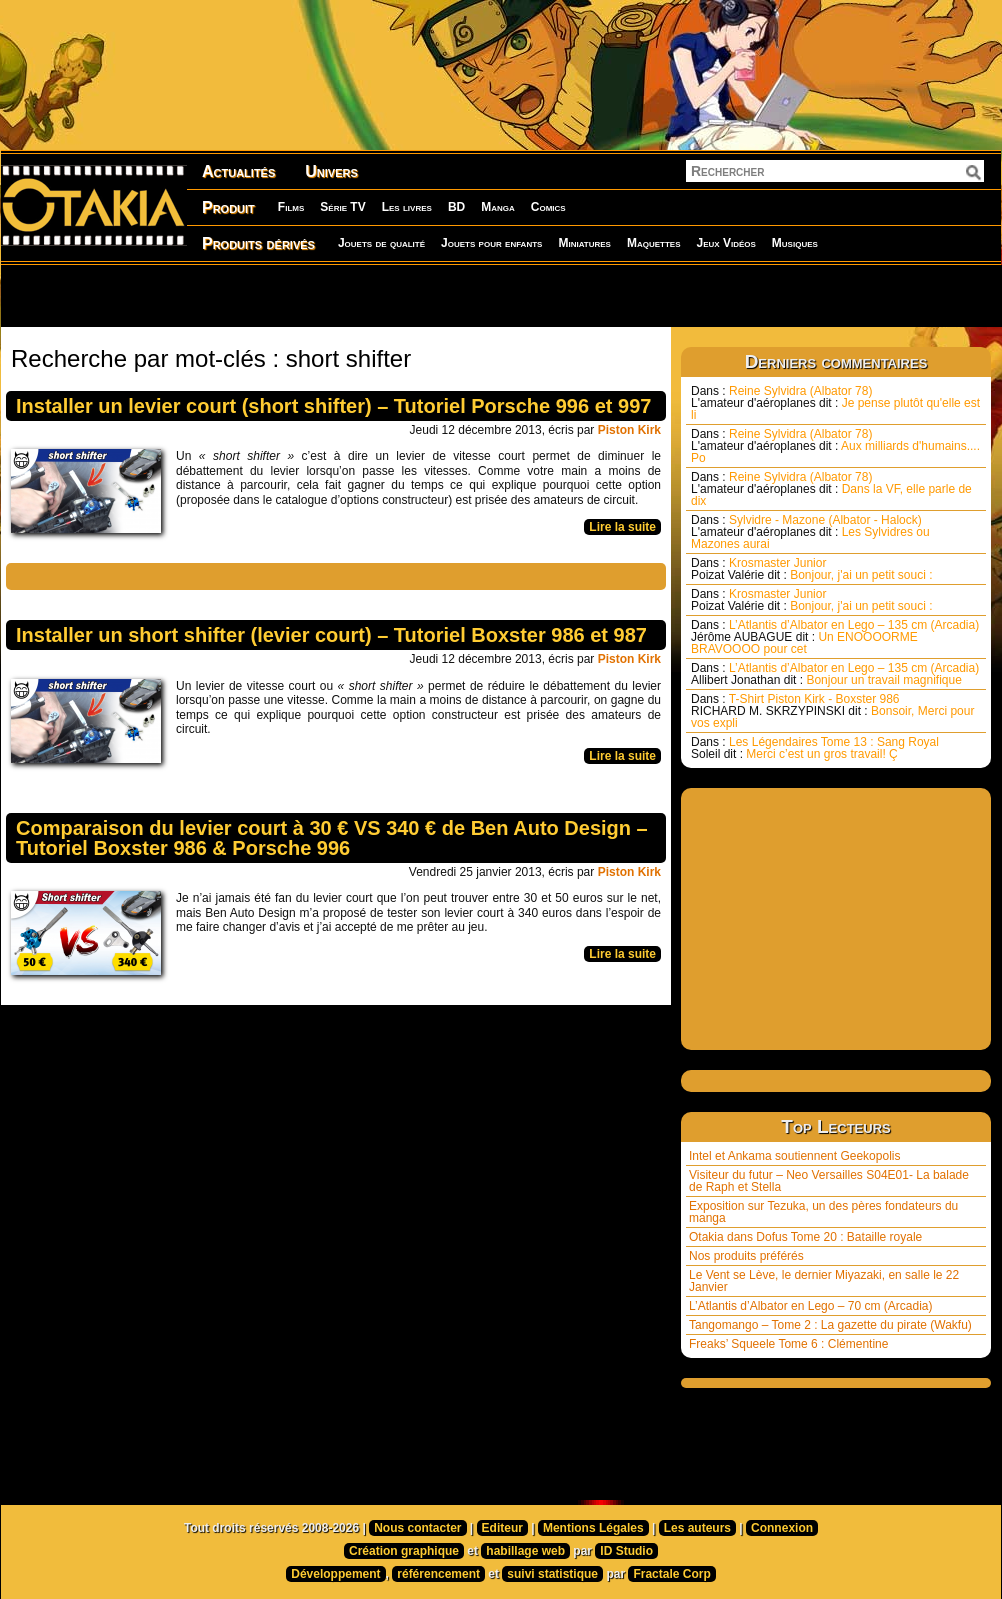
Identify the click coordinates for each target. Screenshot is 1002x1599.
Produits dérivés (258, 243)
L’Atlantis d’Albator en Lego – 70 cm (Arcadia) (810, 1306)
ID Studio (626, 1551)
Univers (331, 171)
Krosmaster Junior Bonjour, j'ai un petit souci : (812, 569)
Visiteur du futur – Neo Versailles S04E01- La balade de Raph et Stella (829, 1181)
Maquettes (654, 243)
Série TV (342, 207)
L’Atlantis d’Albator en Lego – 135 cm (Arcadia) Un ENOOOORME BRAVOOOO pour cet (835, 637)
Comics (548, 207)
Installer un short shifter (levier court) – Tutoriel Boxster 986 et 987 (331, 635)
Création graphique (404, 1551)
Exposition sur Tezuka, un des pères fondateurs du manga (823, 1212)
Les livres (407, 207)
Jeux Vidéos (725, 243)
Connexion (782, 1528)
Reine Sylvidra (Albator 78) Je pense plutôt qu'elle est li (835, 403)
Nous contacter (417, 1528)
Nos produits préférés (746, 1256)
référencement (438, 1574)
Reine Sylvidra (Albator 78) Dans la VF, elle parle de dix (831, 489)
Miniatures (584, 243)
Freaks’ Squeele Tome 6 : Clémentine (788, 1344)
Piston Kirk (629, 430)
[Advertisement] (256, 295)
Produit (228, 207)
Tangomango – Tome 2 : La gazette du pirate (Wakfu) (830, 1325)
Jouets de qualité (381, 243)
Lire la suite (622, 527)
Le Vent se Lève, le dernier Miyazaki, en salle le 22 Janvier (824, 1281)
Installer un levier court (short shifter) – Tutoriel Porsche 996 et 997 (333, 406)
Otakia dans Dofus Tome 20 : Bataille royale (805, 1237)
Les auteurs (697, 1528)
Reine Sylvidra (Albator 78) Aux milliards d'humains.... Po (835, 446)
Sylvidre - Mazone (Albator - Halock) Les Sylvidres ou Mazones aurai (810, 532)
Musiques (795, 243)
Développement (335, 1574)
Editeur (502, 1528)
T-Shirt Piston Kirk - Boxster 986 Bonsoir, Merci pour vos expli (832, 711)
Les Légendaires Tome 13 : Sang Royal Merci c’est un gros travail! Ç (815, 748)
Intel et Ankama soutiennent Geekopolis (794, 1156)
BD (456, 207)
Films (291, 207)
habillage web (525, 1551)
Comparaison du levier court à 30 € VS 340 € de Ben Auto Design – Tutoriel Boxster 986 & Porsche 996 (332, 838)
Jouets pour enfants (491, 243)
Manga (498, 207)
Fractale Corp (671, 1574)
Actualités (238, 171)
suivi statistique (552, 1574)
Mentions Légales (593, 1528)
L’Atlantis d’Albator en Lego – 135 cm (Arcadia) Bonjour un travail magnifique (835, 674)
